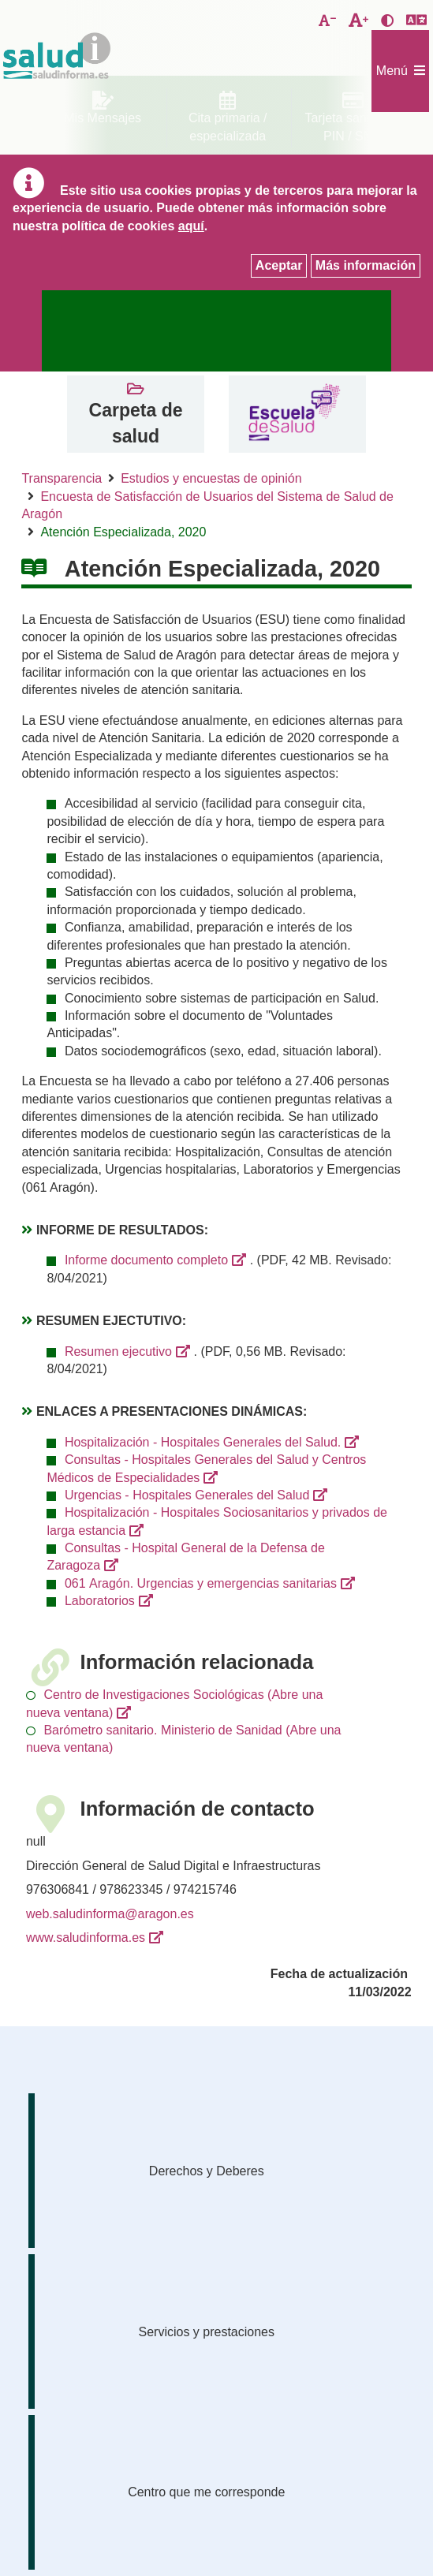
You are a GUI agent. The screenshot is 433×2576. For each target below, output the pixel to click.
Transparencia (61, 478)
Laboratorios (100, 1600)
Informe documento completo (146, 1260)
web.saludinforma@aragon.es (110, 1914)
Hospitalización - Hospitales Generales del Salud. (203, 1442)
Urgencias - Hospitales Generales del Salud (187, 1495)
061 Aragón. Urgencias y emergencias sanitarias (201, 1583)
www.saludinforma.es (85, 1937)
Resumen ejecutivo (118, 1351)
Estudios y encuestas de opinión (211, 478)
